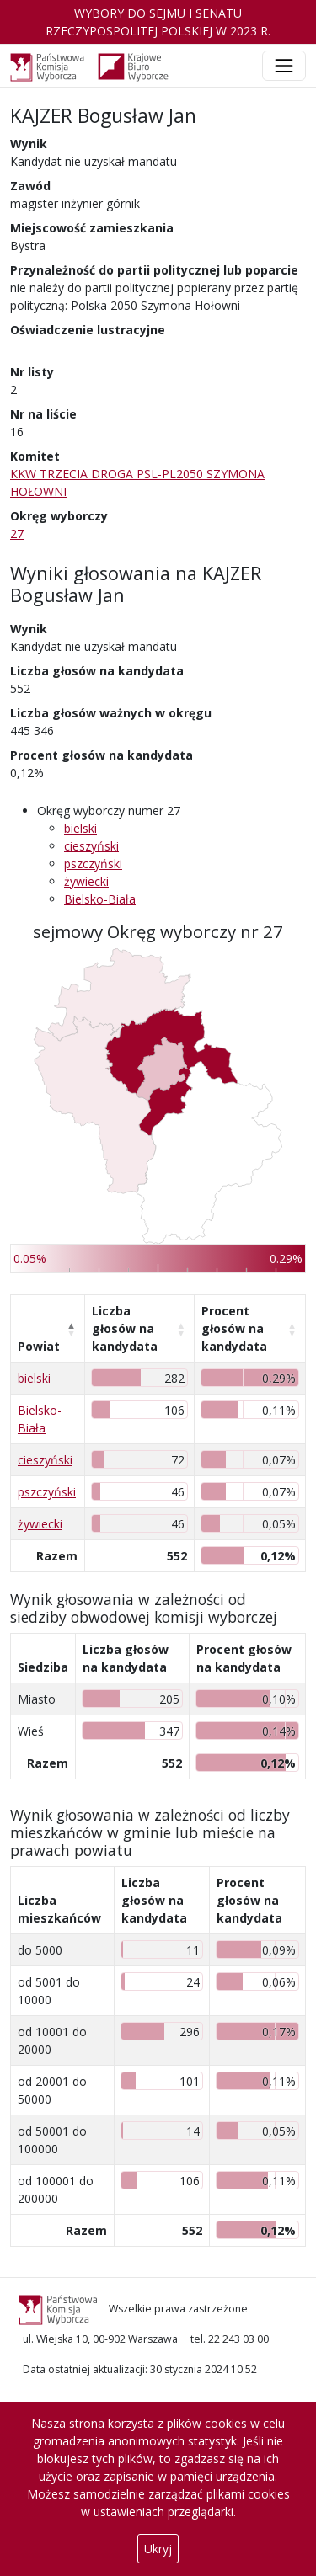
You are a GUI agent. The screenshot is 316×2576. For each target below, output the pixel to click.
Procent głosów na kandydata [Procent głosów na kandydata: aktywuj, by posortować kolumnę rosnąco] (234, 1328)
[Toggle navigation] (284, 66)
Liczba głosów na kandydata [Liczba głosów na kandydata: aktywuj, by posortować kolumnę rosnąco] (125, 1328)
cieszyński (91, 846)
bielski (80, 828)
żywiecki (86, 881)
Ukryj (158, 2549)
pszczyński (93, 864)
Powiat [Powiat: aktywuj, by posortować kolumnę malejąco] (39, 1346)
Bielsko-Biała (100, 899)
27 (17, 533)
